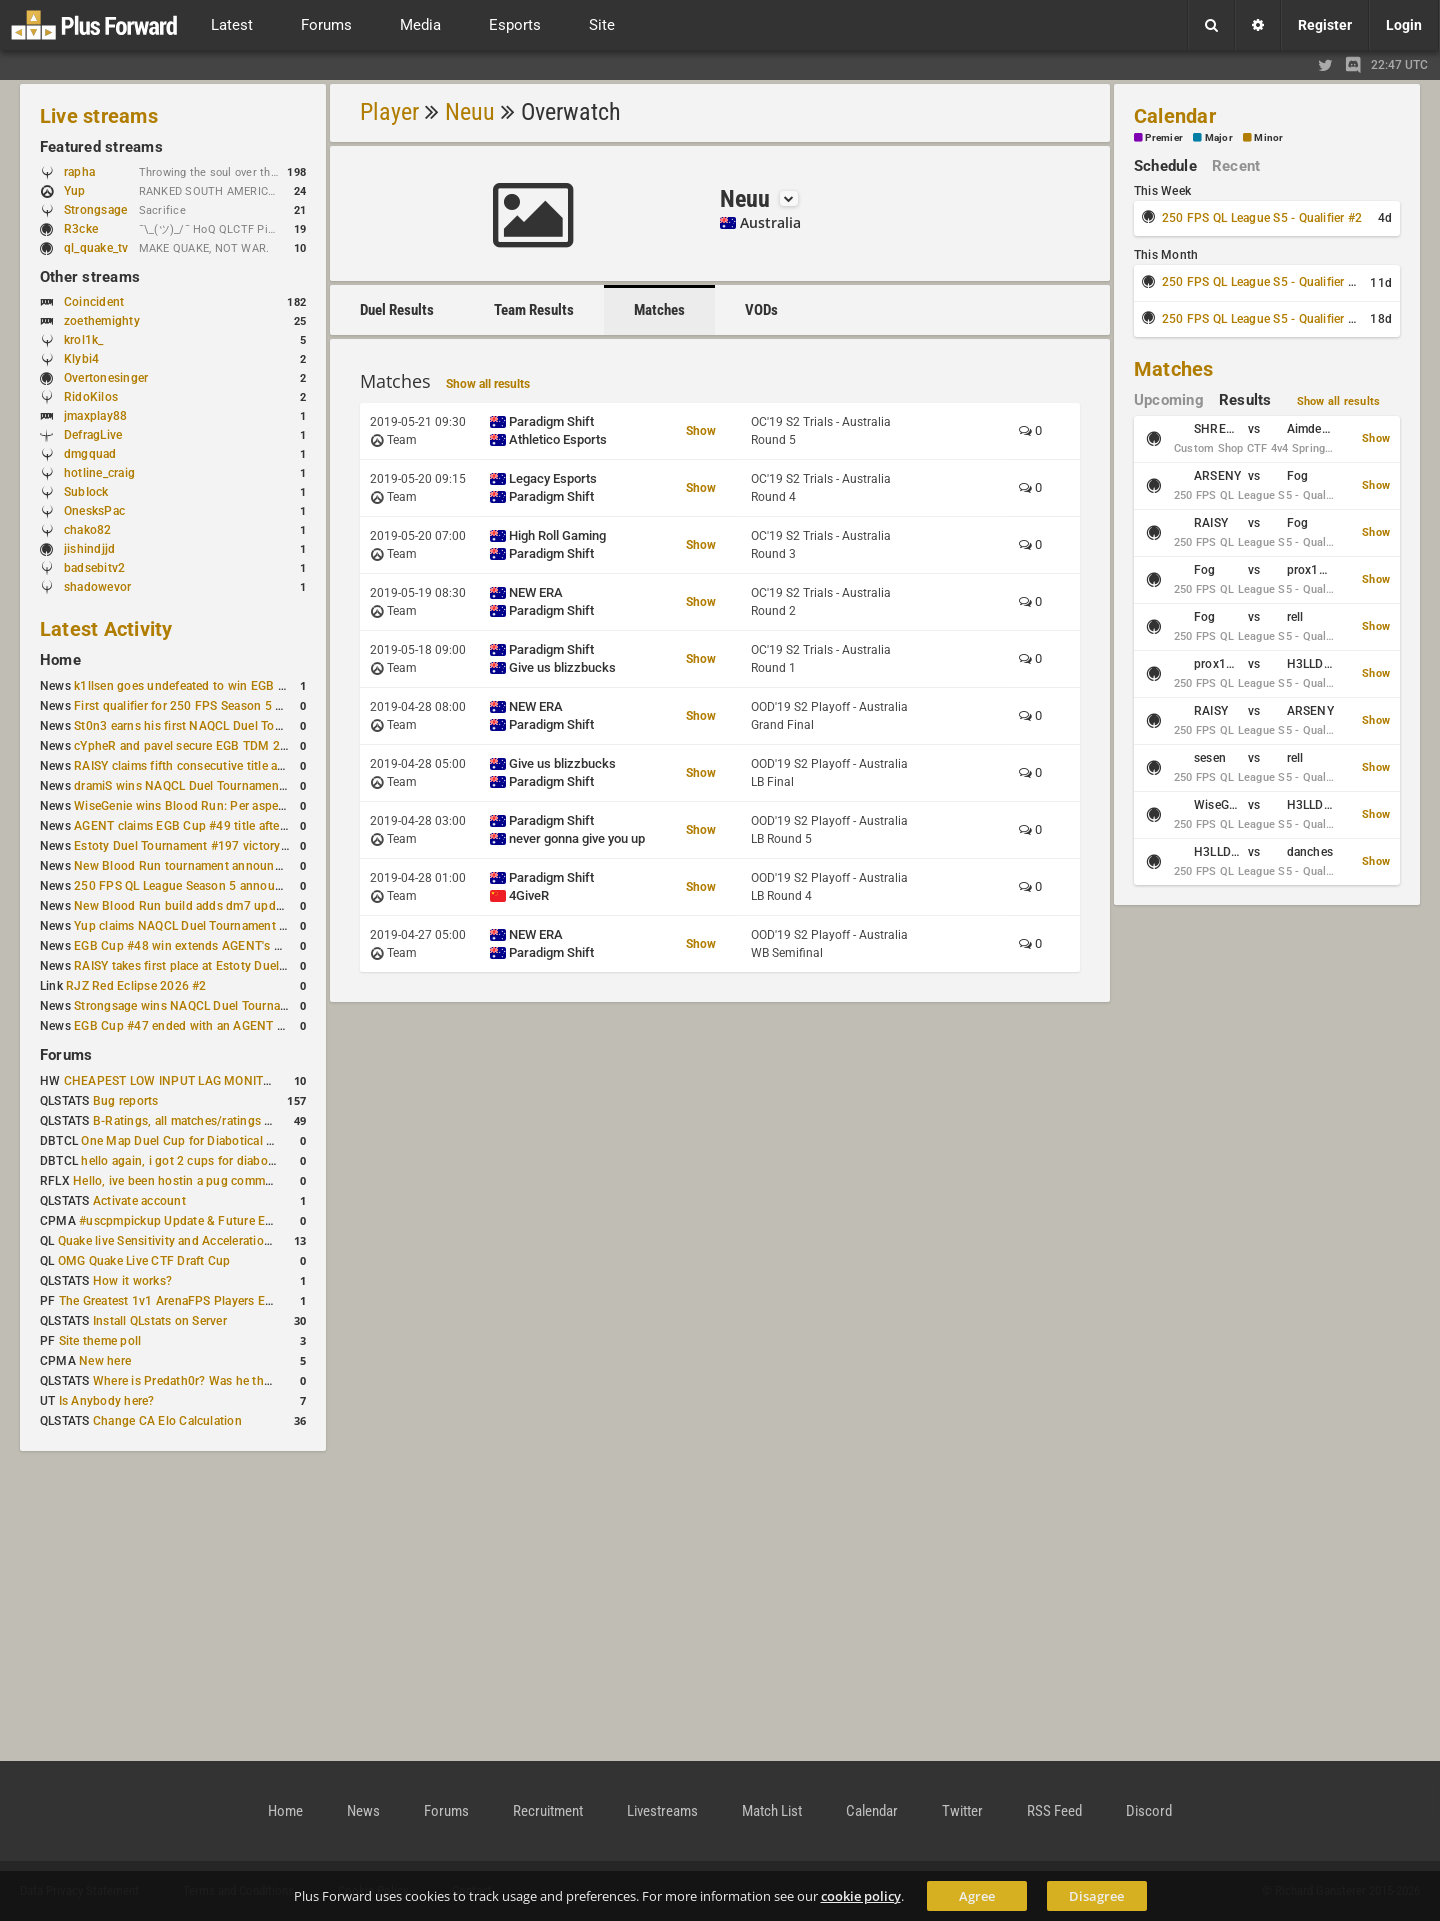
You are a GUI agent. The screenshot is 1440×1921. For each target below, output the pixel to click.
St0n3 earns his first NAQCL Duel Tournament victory (221, 726)
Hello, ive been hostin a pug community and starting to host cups (254, 1181)
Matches (659, 310)
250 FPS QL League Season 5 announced (188, 886)
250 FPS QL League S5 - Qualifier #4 (1262, 319)
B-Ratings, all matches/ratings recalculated (212, 1121)
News (363, 1811)
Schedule (1165, 166)
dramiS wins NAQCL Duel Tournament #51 (191, 786)
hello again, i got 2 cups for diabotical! (187, 1161)
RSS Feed (1054, 1811)
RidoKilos (91, 397)
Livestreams (662, 1811)
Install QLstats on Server (160, 1321)
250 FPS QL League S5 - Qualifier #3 (1262, 282)
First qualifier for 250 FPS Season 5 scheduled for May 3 (231, 706)
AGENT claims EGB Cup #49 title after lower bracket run (228, 826)
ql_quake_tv (96, 248)
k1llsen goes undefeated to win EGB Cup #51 (199, 686)
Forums (66, 1055)
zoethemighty (102, 321)
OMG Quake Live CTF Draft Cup (144, 1261)
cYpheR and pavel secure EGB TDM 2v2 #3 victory (213, 746)
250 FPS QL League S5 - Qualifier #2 (1262, 218)
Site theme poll (100, 1341)
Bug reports (126, 1101)
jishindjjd (89, 549)
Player (389, 112)
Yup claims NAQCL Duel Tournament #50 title (199, 926)
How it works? (132, 1281)
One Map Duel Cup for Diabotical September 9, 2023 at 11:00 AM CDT (275, 1141)
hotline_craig (99, 473)
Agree (977, 1896)
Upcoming (1169, 400)
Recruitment (548, 1811)
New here (105, 1361)
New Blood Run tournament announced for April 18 (217, 866)
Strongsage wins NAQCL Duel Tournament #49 (203, 1006)
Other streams (90, 277)
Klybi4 (81, 359)
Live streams (99, 116)
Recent (1236, 166)
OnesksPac (94, 511)
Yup (84, 191)
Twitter (962, 1811)
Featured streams (101, 147)
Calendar (1175, 116)
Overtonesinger (106, 378)
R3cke (81, 229)
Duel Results (397, 310)
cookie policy (861, 1896)
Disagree (1096, 1896)
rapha (79, 172)
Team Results (534, 310)
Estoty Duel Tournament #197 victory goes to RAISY (218, 846)
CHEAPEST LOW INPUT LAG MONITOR (172, 1081)
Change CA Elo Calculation (167, 1421)
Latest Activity (106, 629)
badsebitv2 (94, 568)
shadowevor (97, 587)
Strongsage (95, 210)
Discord (1149, 1811)
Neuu (470, 112)
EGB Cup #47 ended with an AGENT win (185, 1026)
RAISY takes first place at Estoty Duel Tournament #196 (227, 966)
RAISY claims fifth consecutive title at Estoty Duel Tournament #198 (262, 766)
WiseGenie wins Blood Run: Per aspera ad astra (205, 806)
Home (60, 660)
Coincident (94, 302)
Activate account (139, 1201)
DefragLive (93, 435)
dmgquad (90, 454)
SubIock (86, 492)
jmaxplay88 (95, 416)
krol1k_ (84, 340)
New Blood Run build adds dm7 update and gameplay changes (248, 906)
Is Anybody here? (107, 1401)
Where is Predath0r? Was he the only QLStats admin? (240, 1381)
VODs (761, 310)
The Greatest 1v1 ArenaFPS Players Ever (170, 1301)
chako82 (88, 530)
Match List (772, 1811)
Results (1245, 400)
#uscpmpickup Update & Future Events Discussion (219, 1221)
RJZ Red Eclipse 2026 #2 (136, 986)
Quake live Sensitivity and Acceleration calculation (196, 1241)
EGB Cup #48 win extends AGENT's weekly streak (211, 946)
